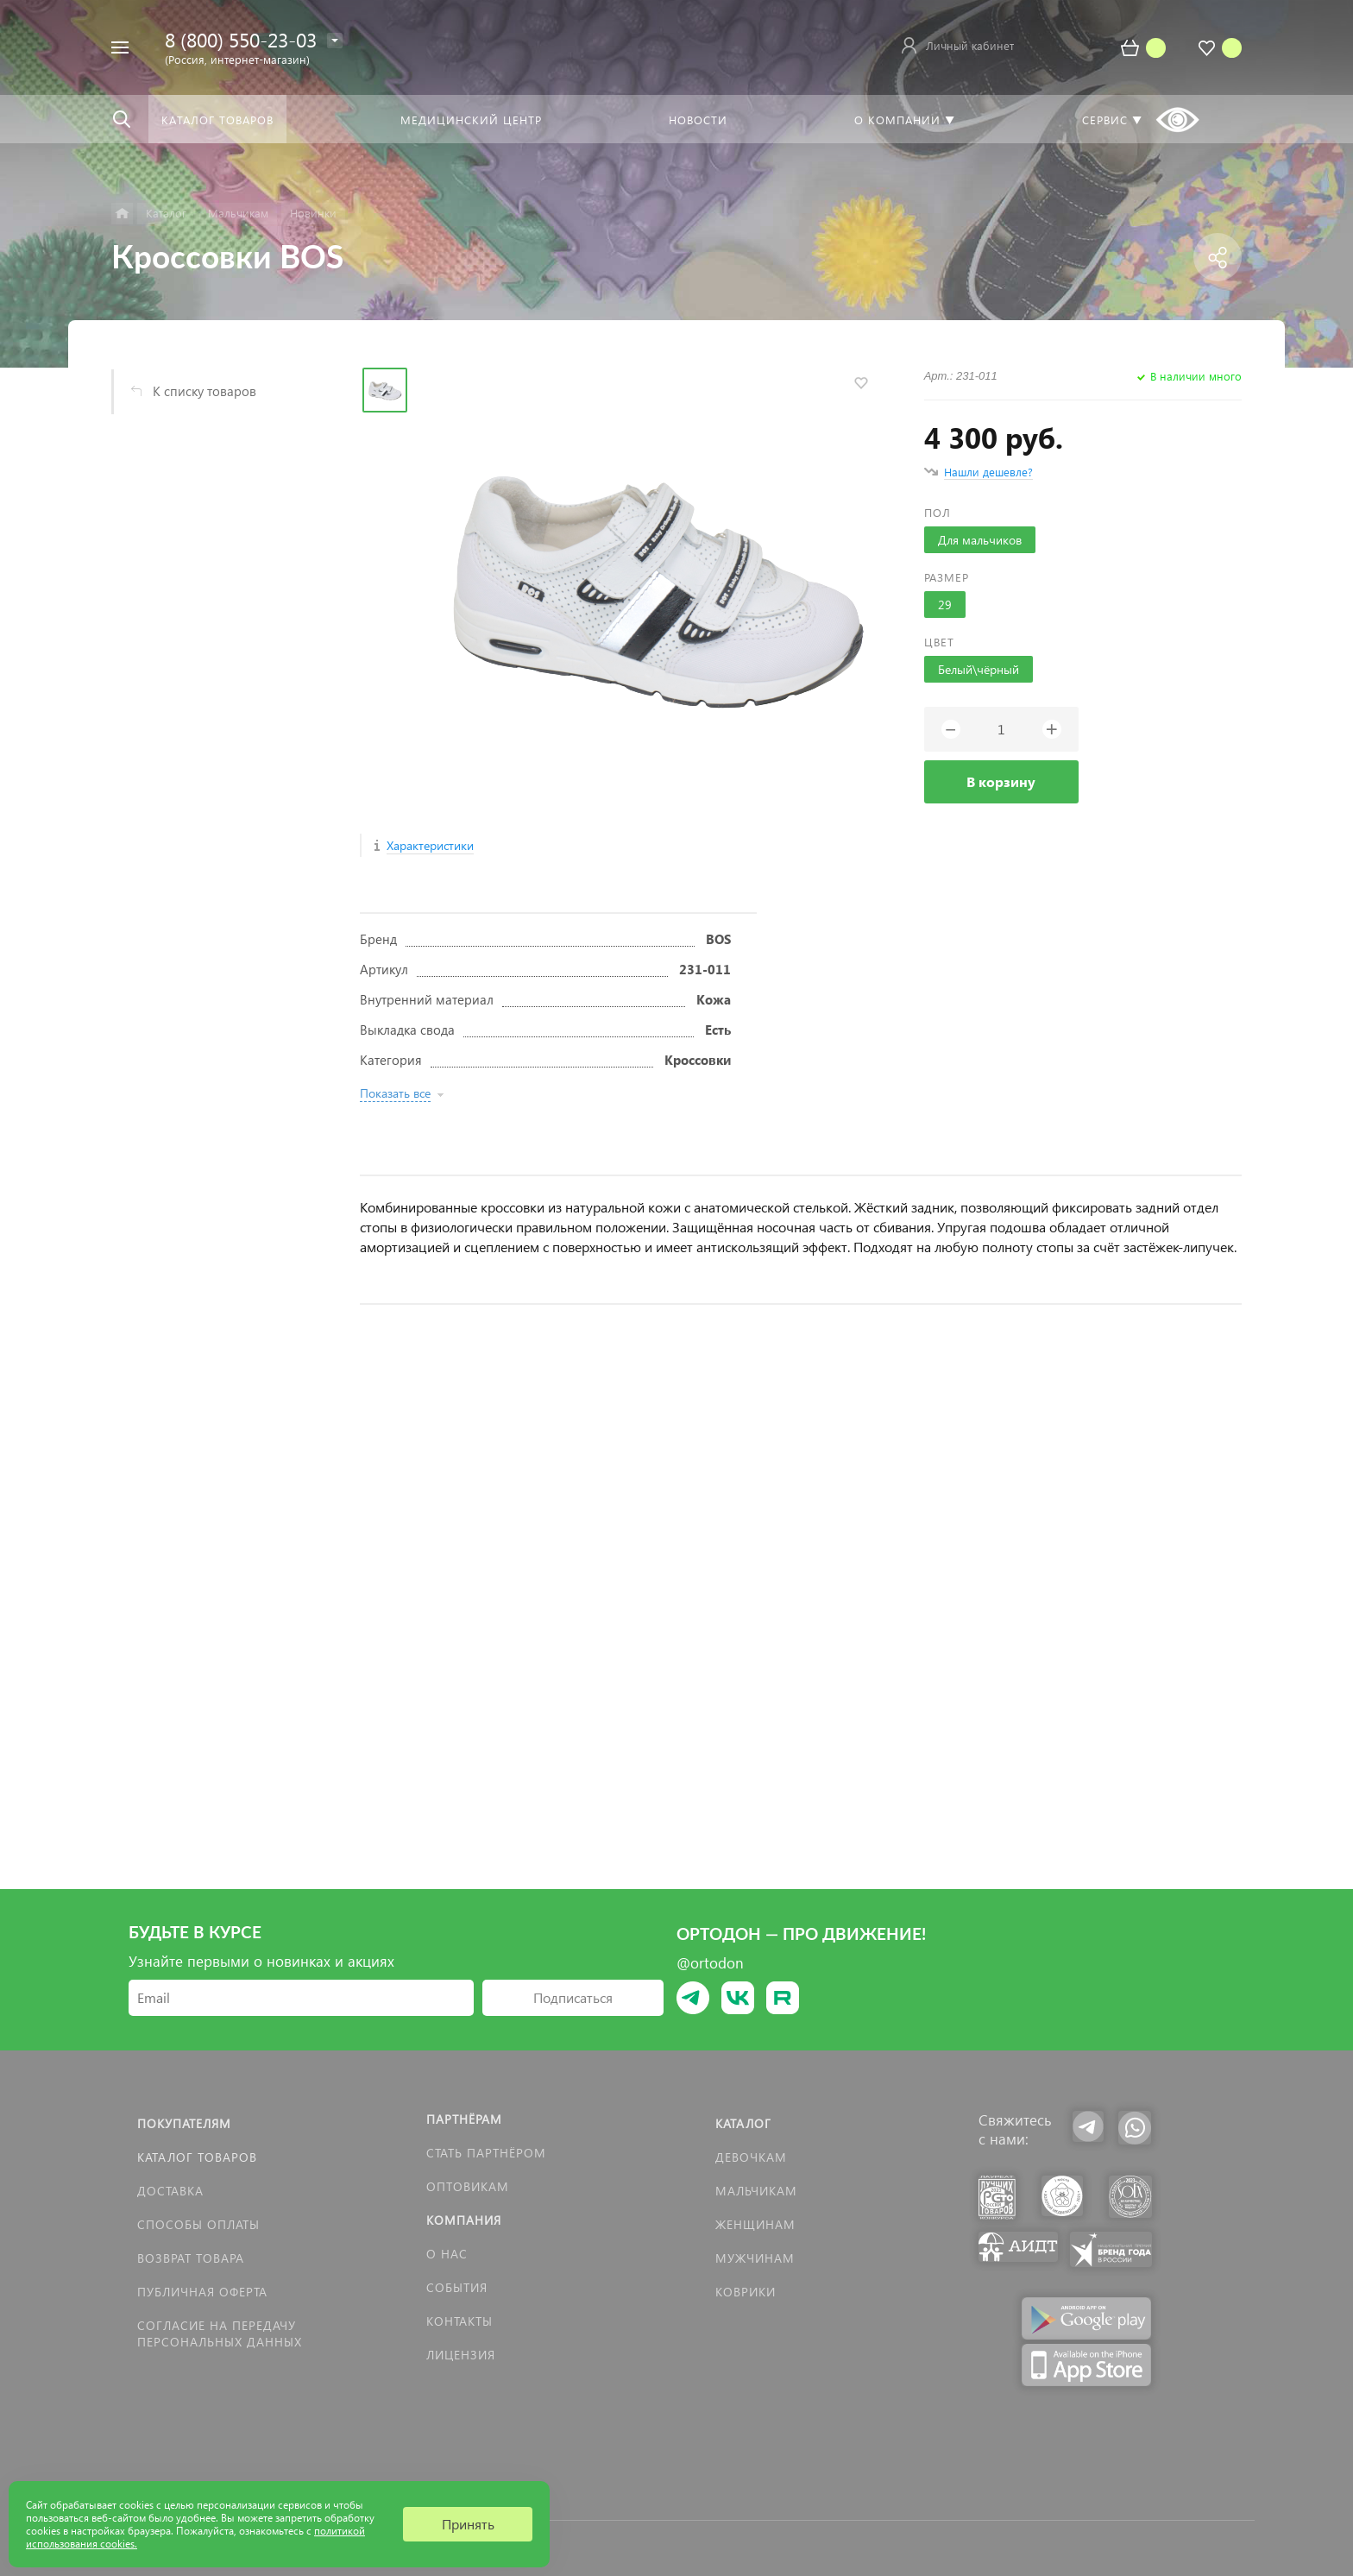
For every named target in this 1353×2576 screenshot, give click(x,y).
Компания (463, 2220)
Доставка (170, 2190)
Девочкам (751, 2157)
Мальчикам (756, 2190)
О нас (447, 2253)
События (457, 2287)
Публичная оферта (202, 2291)
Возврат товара (190, 2258)
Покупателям (184, 2123)
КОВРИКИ (745, 2291)
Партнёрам (464, 2119)
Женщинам (755, 2224)
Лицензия (460, 2354)
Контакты (459, 2321)
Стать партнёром (486, 2153)
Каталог (743, 2123)
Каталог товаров (197, 2157)
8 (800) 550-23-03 (241, 39)
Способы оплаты (198, 2224)
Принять (468, 2524)
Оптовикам (467, 2186)
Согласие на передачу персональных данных (219, 2333)
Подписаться (573, 1997)
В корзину (1000, 781)
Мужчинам (755, 2258)
